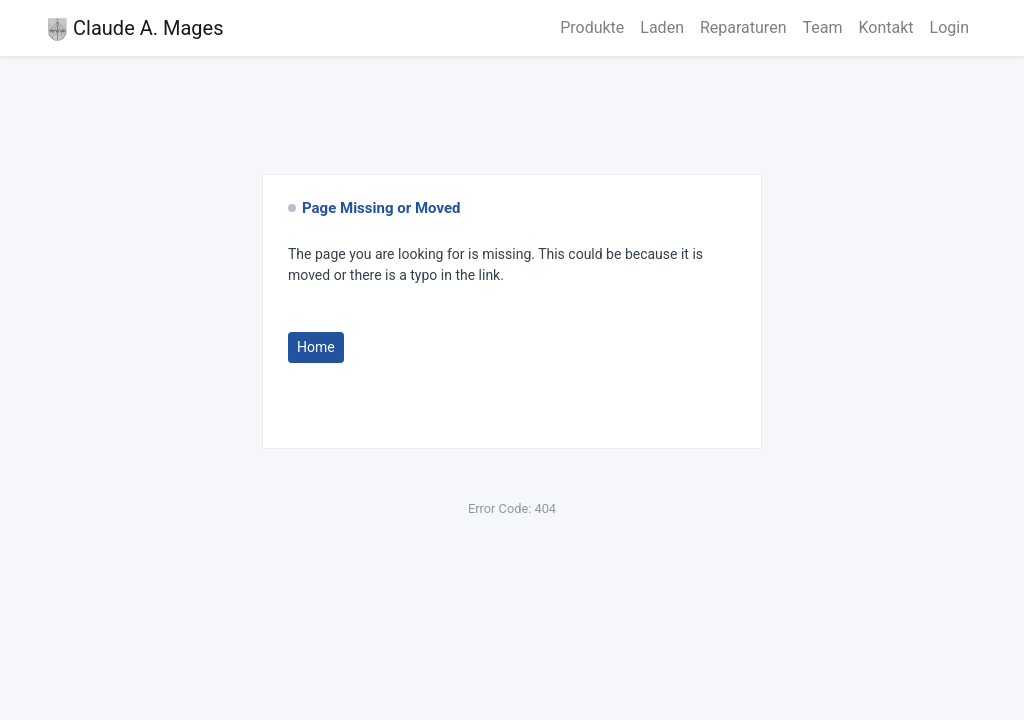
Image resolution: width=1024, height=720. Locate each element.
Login (949, 27)
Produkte (592, 27)
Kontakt (885, 27)
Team (822, 27)
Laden (662, 27)
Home (316, 347)
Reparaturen (743, 27)
